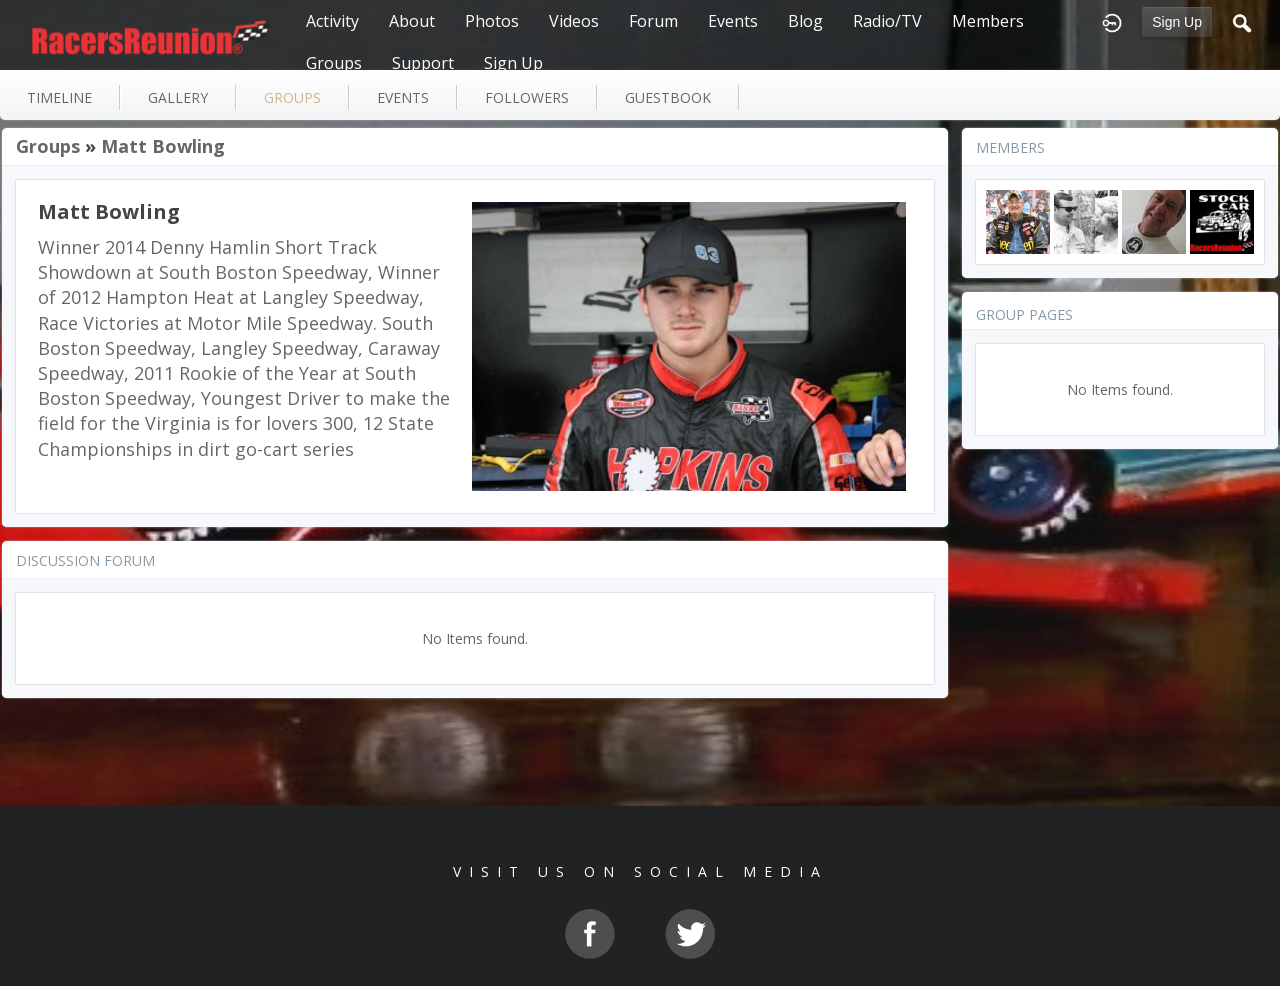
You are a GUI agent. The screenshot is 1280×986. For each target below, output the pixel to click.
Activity (332, 21)
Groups (334, 63)
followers (527, 97)
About (412, 21)
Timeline (59, 97)
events (403, 97)
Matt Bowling (163, 146)
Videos (574, 21)
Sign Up (1177, 22)
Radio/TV (887, 21)
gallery (178, 97)
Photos (492, 21)
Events (733, 21)
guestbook (668, 97)
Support (423, 63)
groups (292, 97)
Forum (653, 21)
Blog (805, 21)
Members (988, 21)
